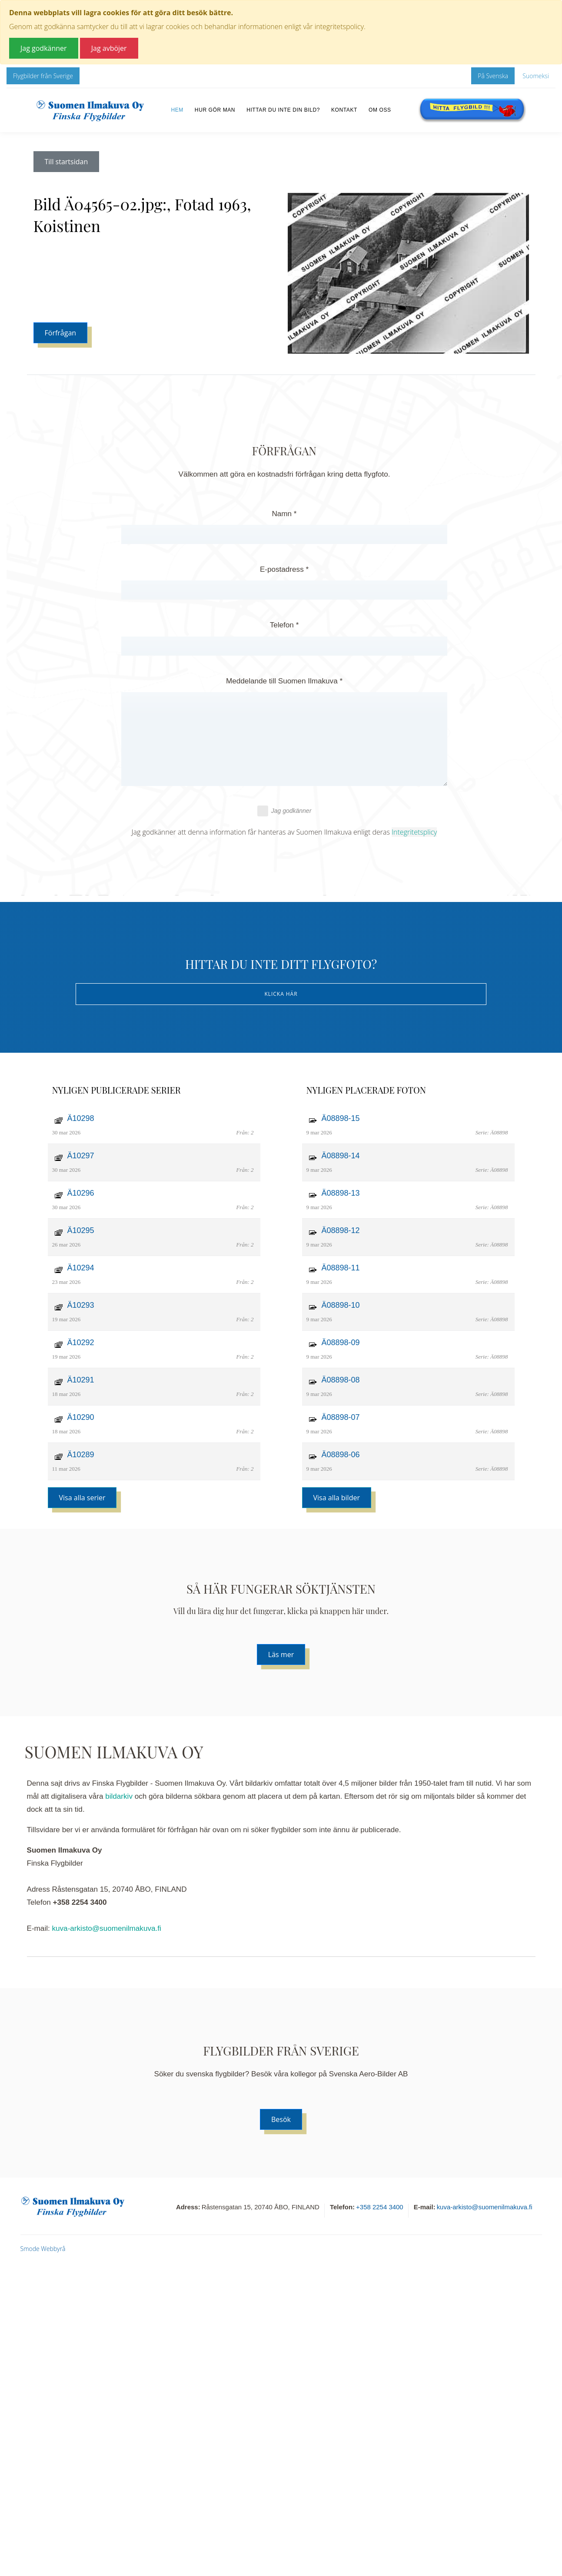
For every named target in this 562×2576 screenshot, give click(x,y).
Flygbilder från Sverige (43, 76)
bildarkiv (119, 1796)
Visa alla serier (82, 1497)
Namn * (284, 514)
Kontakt (344, 110)
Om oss (380, 110)
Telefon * (284, 625)
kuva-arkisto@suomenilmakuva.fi (106, 1928)
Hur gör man (215, 110)
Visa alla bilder (336, 1497)
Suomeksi (535, 76)
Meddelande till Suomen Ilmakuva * (284, 681)
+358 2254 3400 (379, 2207)
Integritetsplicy (414, 832)
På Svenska (493, 76)
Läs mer (281, 1654)
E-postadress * (284, 569)
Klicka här (280, 994)
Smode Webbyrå (43, 2248)
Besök (281, 2119)
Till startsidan (66, 161)
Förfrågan (60, 333)
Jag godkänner (284, 811)
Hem (177, 110)
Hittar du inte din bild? (283, 110)
